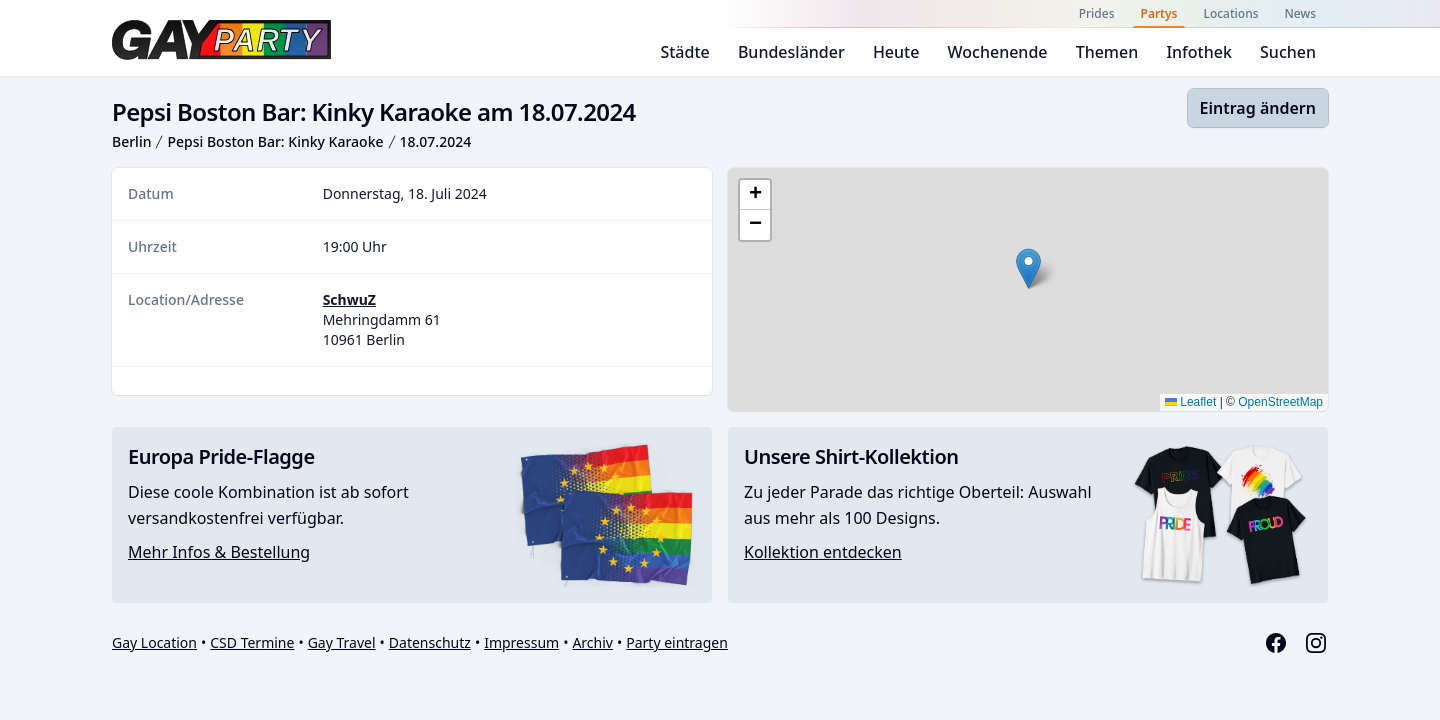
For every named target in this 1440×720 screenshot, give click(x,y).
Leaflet (1190, 402)
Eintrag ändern (1258, 108)
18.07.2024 (436, 141)
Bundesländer (791, 52)
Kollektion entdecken (823, 552)
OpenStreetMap (1280, 402)
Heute (896, 52)
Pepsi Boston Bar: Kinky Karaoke (275, 141)
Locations (1230, 13)
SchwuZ (349, 299)
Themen (1107, 52)
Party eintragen (677, 642)
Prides (1097, 13)
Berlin (131, 141)
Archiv (592, 642)
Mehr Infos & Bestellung (219, 552)
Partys (1159, 13)
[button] (1028, 268)
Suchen (1288, 52)
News (1300, 13)
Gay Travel (342, 642)
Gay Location (154, 642)
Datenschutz (430, 642)
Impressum (521, 642)
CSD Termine (252, 642)
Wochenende (998, 52)
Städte (684, 52)
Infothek (1198, 52)
